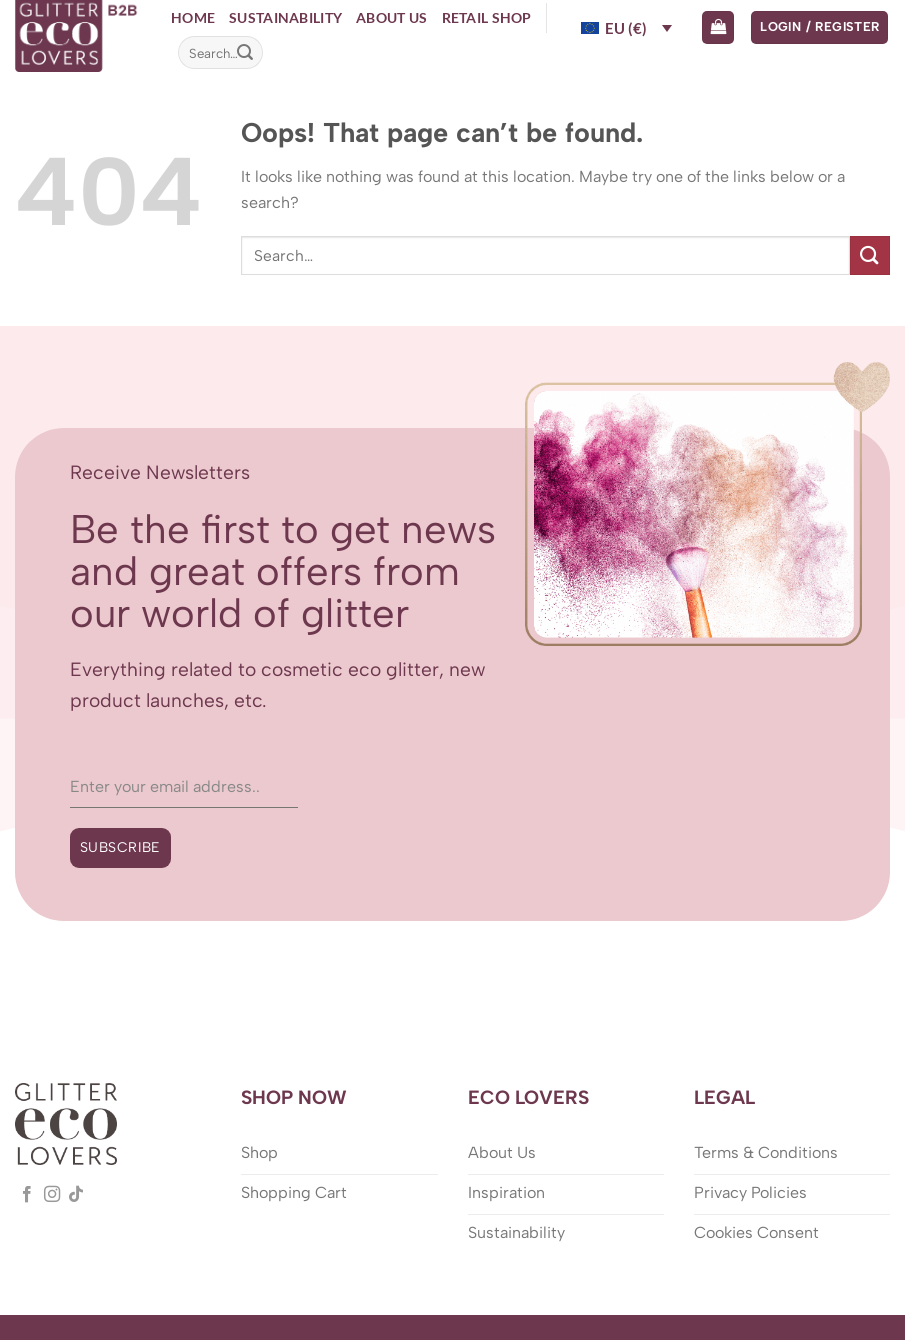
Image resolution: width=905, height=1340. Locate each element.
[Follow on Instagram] (52, 1195)
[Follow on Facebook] (27, 1195)
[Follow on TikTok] (76, 1195)
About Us (391, 17)
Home (193, 17)
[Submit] (245, 53)
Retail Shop (487, 17)
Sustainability (285, 17)
